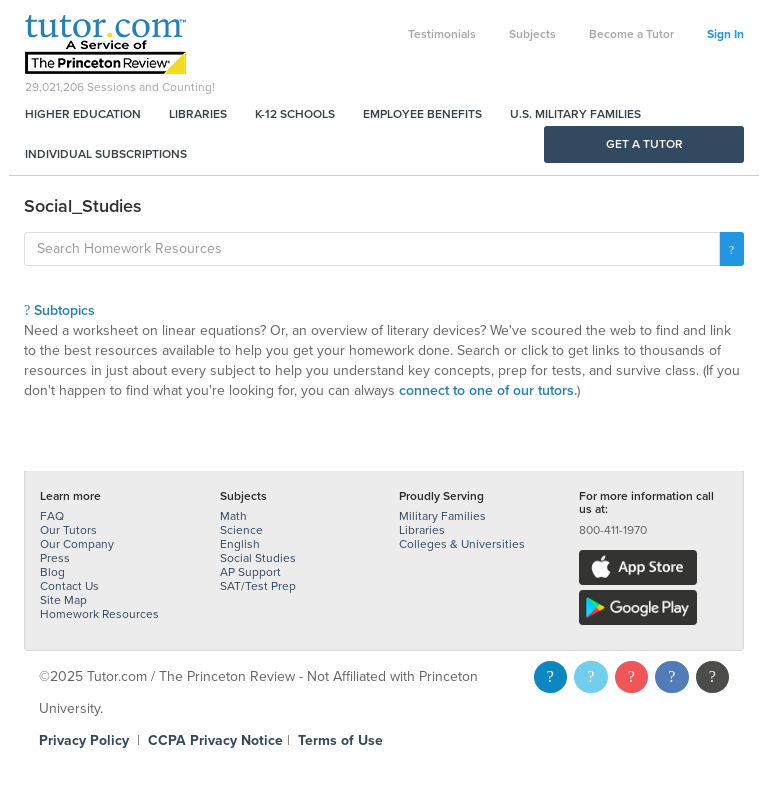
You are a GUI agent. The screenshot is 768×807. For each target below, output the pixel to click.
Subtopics (59, 310)
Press (55, 558)
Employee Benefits (422, 114)
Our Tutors (68, 530)
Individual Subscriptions (106, 154)
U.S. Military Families (575, 114)
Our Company (77, 544)
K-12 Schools (295, 114)
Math (233, 516)
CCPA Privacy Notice (215, 740)
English (240, 544)
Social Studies (258, 558)
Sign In (725, 34)
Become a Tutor (631, 34)
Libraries (198, 114)
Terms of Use (340, 740)
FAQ (52, 516)
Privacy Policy (84, 740)
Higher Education (83, 114)
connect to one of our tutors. (488, 390)
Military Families (442, 516)
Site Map (63, 600)
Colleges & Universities (462, 544)
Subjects (532, 34)
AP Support (250, 572)
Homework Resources (99, 614)
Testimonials (442, 34)
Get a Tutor (644, 144)
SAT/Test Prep (258, 586)
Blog (52, 572)
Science (241, 530)
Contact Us (69, 586)
